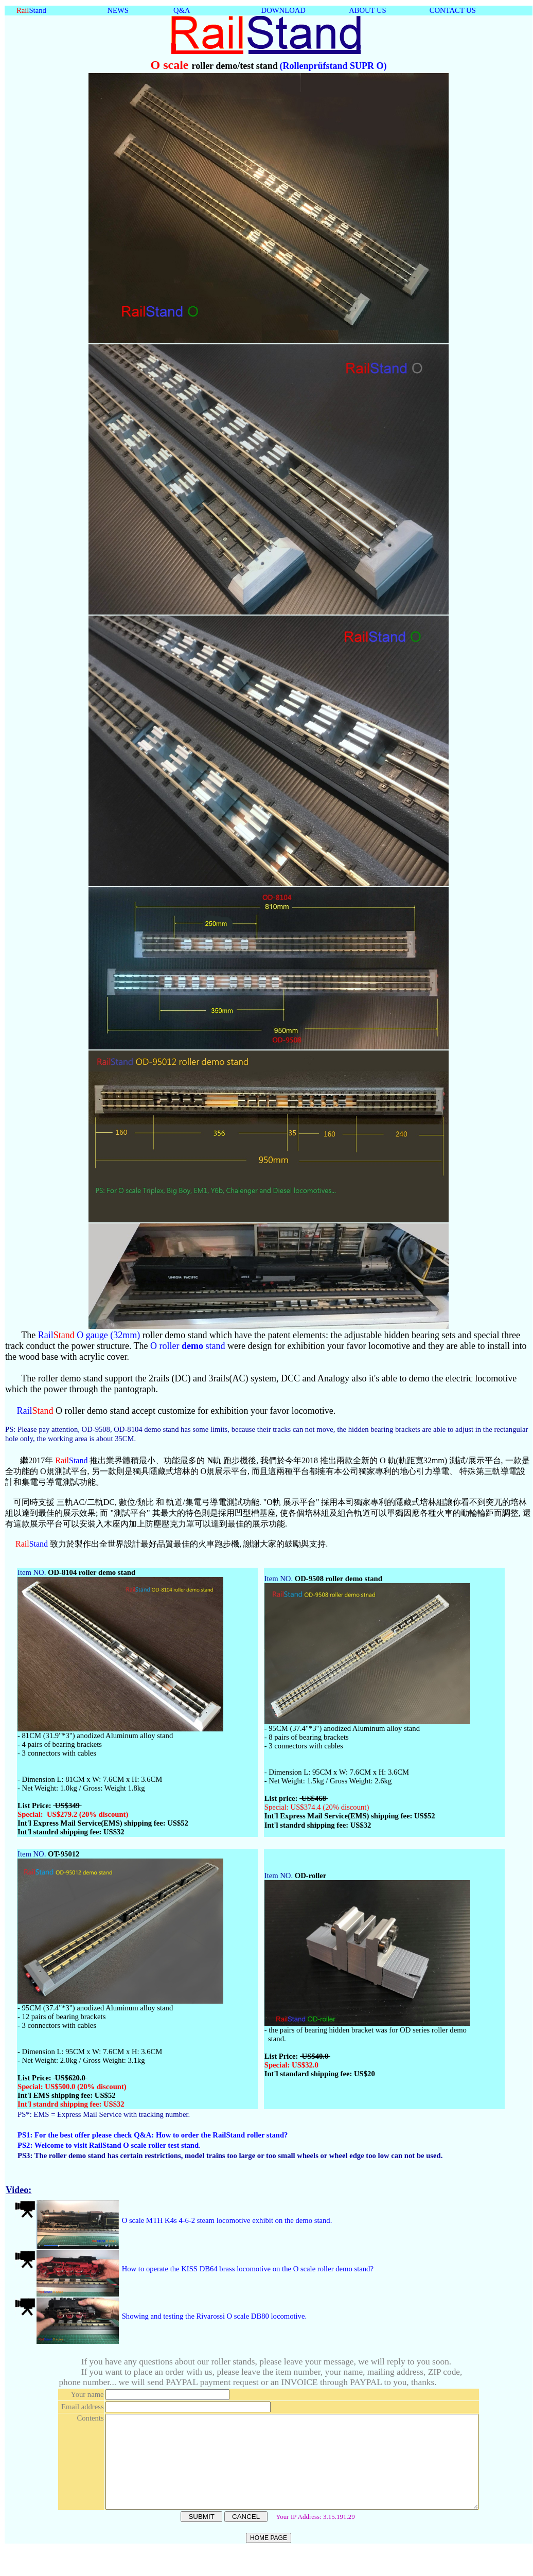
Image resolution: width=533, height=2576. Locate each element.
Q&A (181, 10)
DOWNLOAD (283, 10)
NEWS (118, 10)
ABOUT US (367, 10)
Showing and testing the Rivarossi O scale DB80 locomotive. (213, 2316)
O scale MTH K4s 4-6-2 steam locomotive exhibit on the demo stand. (226, 2220)
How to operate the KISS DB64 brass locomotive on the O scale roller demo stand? (247, 2269)
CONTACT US (453, 10)
